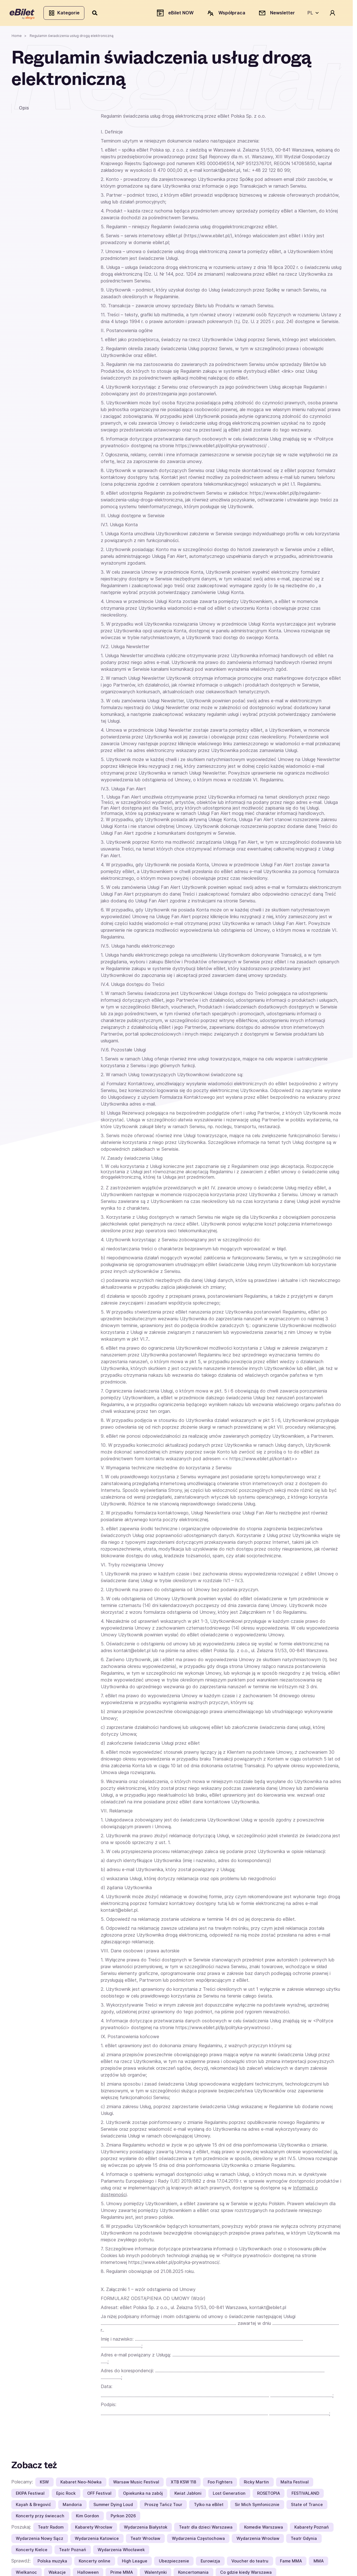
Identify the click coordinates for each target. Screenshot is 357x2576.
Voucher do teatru (249, 2562)
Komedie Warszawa (263, 2528)
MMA (319, 2562)
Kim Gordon (87, 2517)
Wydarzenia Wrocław (257, 2540)
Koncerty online (94, 2562)
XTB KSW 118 (183, 2483)
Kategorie (65, 13)
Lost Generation (229, 2494)
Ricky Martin (256, 2483)
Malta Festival (295, 2483)
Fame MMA (291, 2562)
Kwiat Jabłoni (188, 2494)
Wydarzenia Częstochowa (198, 2540)
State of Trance (307, 2506)
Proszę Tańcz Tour (163, 2506)
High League (134, 2562)
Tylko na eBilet (209, 2506)
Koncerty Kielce (31, 2551)
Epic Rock (66, 2494)
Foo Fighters (220, 2483)
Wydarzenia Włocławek (121, 2551)
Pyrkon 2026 (123, 2517)
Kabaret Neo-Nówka (81, 2483)
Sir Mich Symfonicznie (257, 2506)
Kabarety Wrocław (93, 2528)
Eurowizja (210, 2562)
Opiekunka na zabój (143, 2494)
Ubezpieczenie (174, 2562)
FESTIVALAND (305, 2494)
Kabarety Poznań (311, 2528)
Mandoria (72, 2506)
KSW (44, 2483)
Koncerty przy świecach (40, 2517)
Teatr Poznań (72, 2551)
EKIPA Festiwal (30, 2494)
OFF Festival (99, 2494)
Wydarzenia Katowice (97, 2540)
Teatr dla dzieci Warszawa (206, 2528)
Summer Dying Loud (113, 2506)
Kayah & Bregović (33, 2506)
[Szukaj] (96, 13)
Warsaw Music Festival (136, 2483)
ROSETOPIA (268, 2494)
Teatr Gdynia (304, 2540)
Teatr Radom (50, 2528)
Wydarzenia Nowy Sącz (39, 2540)
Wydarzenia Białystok (145, 2528)
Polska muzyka (52, 2562)
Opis (24, 109)
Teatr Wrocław (145, 2540)
